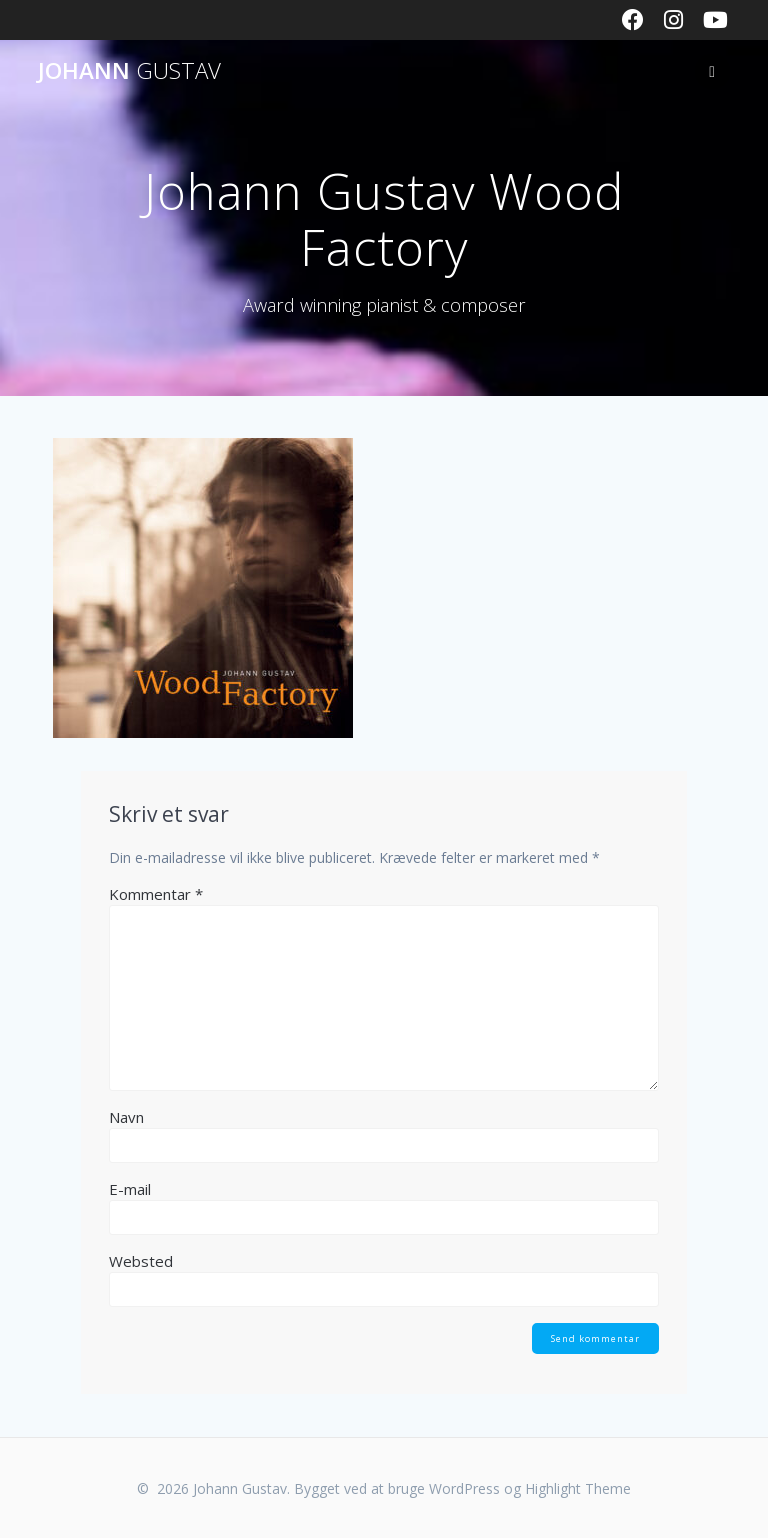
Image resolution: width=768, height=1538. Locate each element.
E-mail (130, 1189)
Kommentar (156, 894)
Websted (141, 1261)
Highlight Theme (578, 1488)
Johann (129, 71)
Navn (126, 1117)
